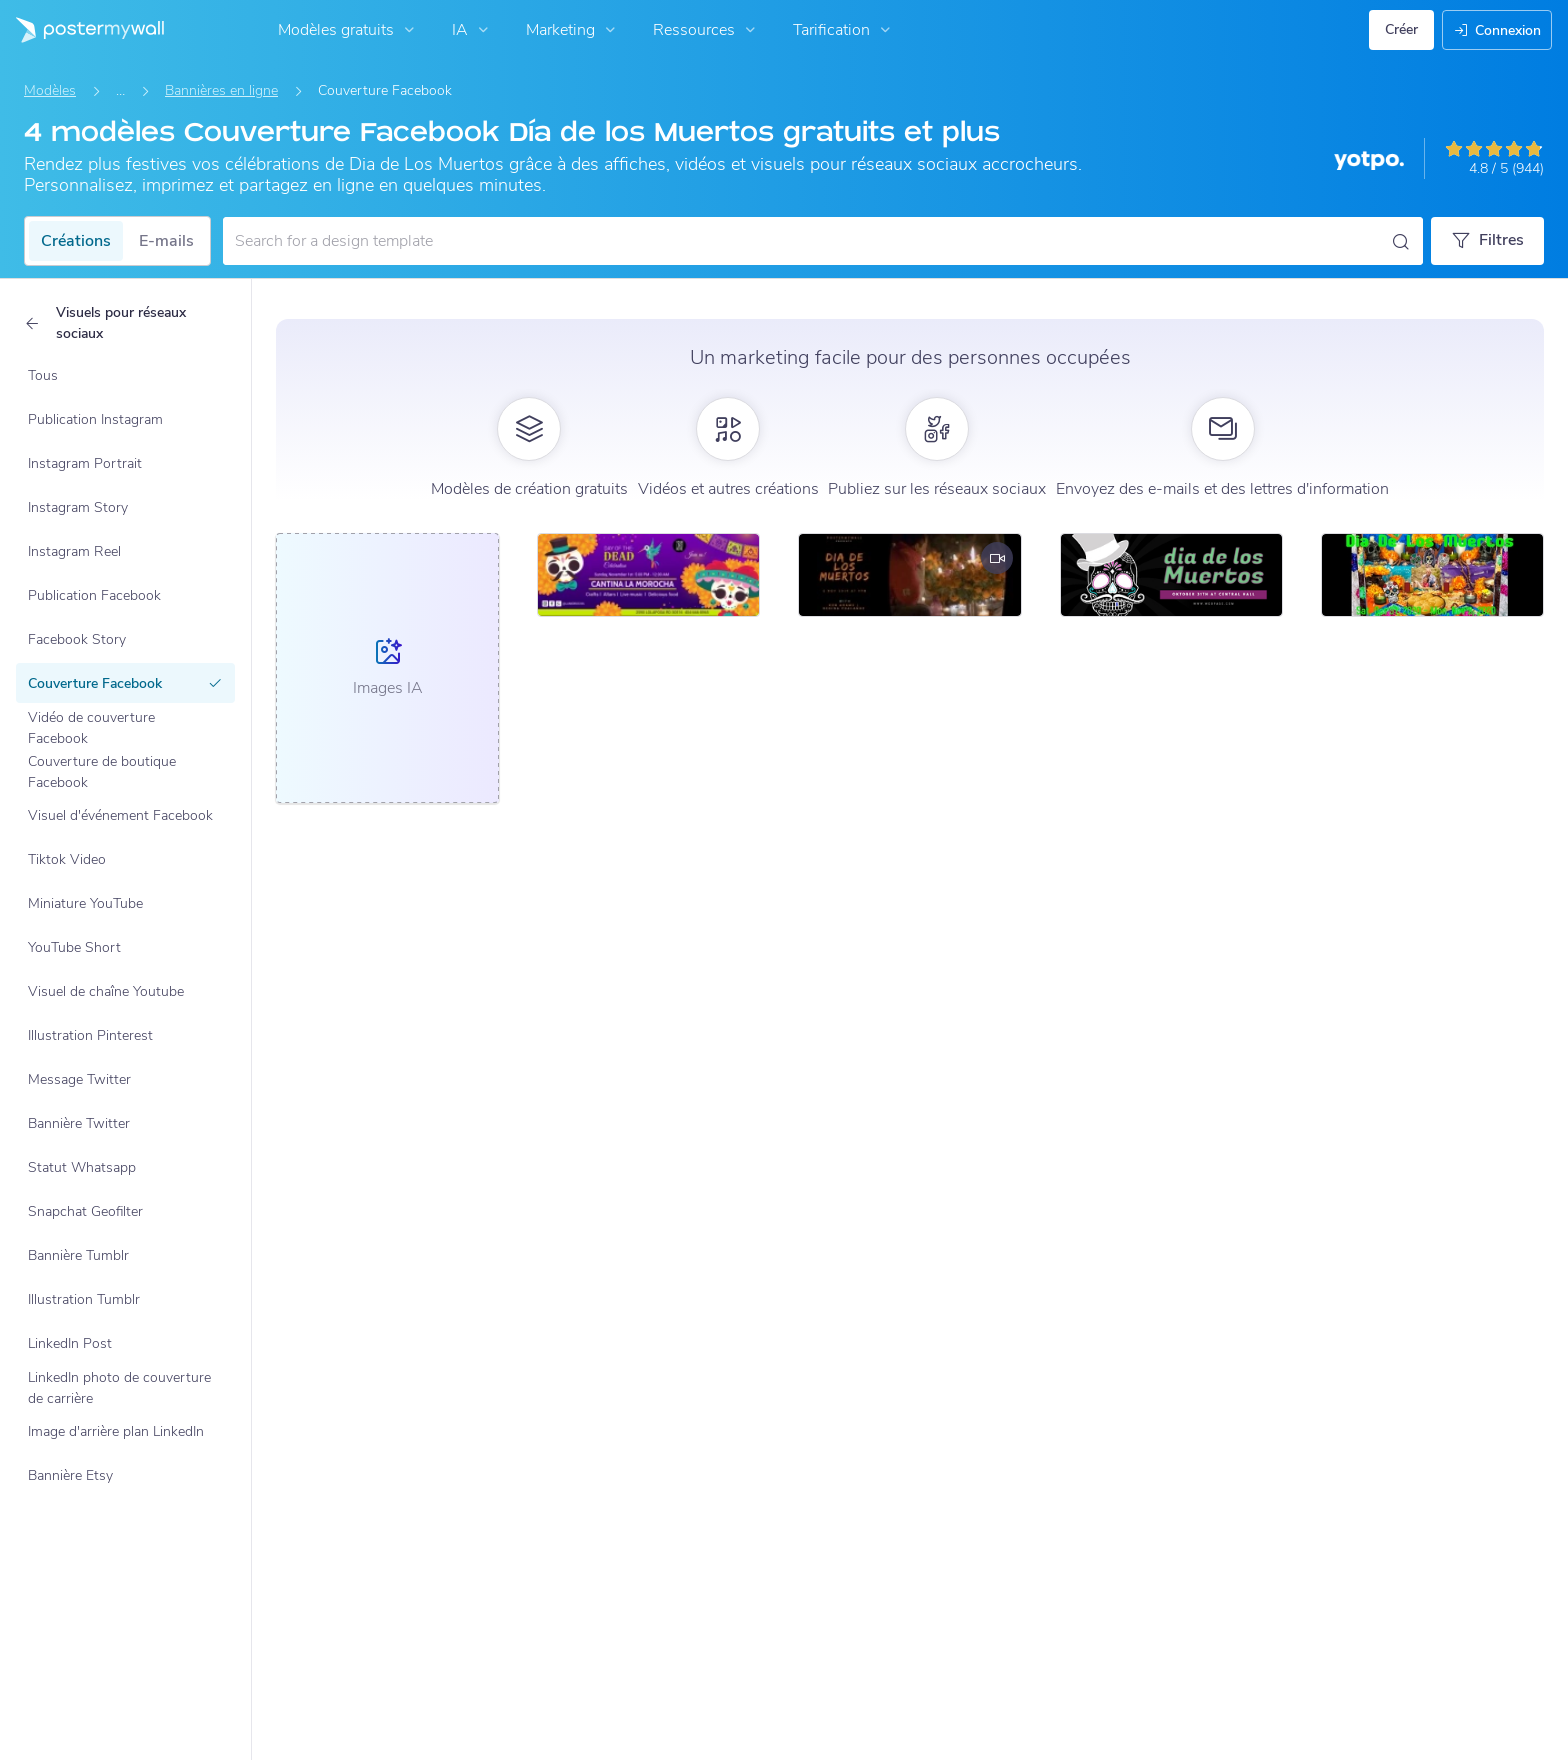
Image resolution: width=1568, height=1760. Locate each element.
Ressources (706, 30)
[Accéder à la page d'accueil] (82, 30)
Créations (76, 241)
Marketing (573, 30)
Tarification (844, 30)
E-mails (166, 241)
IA (472, 30)
